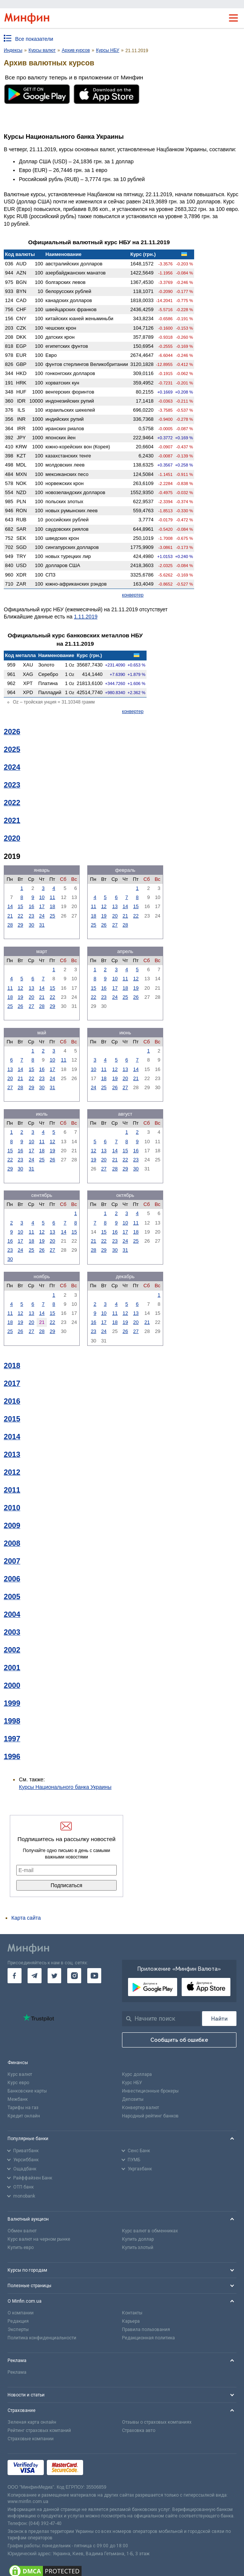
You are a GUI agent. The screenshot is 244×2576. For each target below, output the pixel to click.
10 (42, 897)
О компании (21, 2313)
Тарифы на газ (23, 2107)
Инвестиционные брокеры (150, 2091)
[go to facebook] (15, 1975)
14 (9, 906)
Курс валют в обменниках (150, 2230)
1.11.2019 (85, 617)
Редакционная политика (148, 2337)
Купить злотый (137, 2247)
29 (20, 925)
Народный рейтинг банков (150, 2116)
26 (104, 925)
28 (9, 925)
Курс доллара (137, 2074)
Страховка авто (138, 2430)
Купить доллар (138, 2239)
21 (9, 916)
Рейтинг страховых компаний (39, 2430)
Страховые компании (31, 2438)
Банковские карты (27, 2091)
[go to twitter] (55, 1975)
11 (52, 897)
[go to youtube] (94, 1975)
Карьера (131, 2321)
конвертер (133, 595)
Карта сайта (26, 1918)
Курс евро (18, 2082)
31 (42, 925)
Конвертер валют (140, 2107)
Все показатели (34, 39)
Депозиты (133, 2099)
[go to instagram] (74, 1975)
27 (114, 925)
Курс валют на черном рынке (39, 2239)
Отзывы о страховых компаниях (156, 2422)
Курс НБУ (132, 2082)
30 (31, 925)
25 (52, 916)
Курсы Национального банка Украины (65, 1787)
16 (31, 906)
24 (42, 916)
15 (20, 906)
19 (104, 916)
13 (114, 906)
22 (20, 916)
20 (114, 916)
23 (31, 916)
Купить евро (21, 2247)
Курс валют (20, 2074)
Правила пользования (146, 2329)
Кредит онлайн (24, 2116)
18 (52, 906)
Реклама (17, 2372)
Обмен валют (22, 2230)
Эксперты (18, 2329)
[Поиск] (219, 2018)
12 (104, 906)
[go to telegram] (35, 1975)
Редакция (18, 2321)
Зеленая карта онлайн (32, 2422)
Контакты (132, 2313)
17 (42, 906)
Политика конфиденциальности (42, 2337)
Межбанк (18, 2099)
